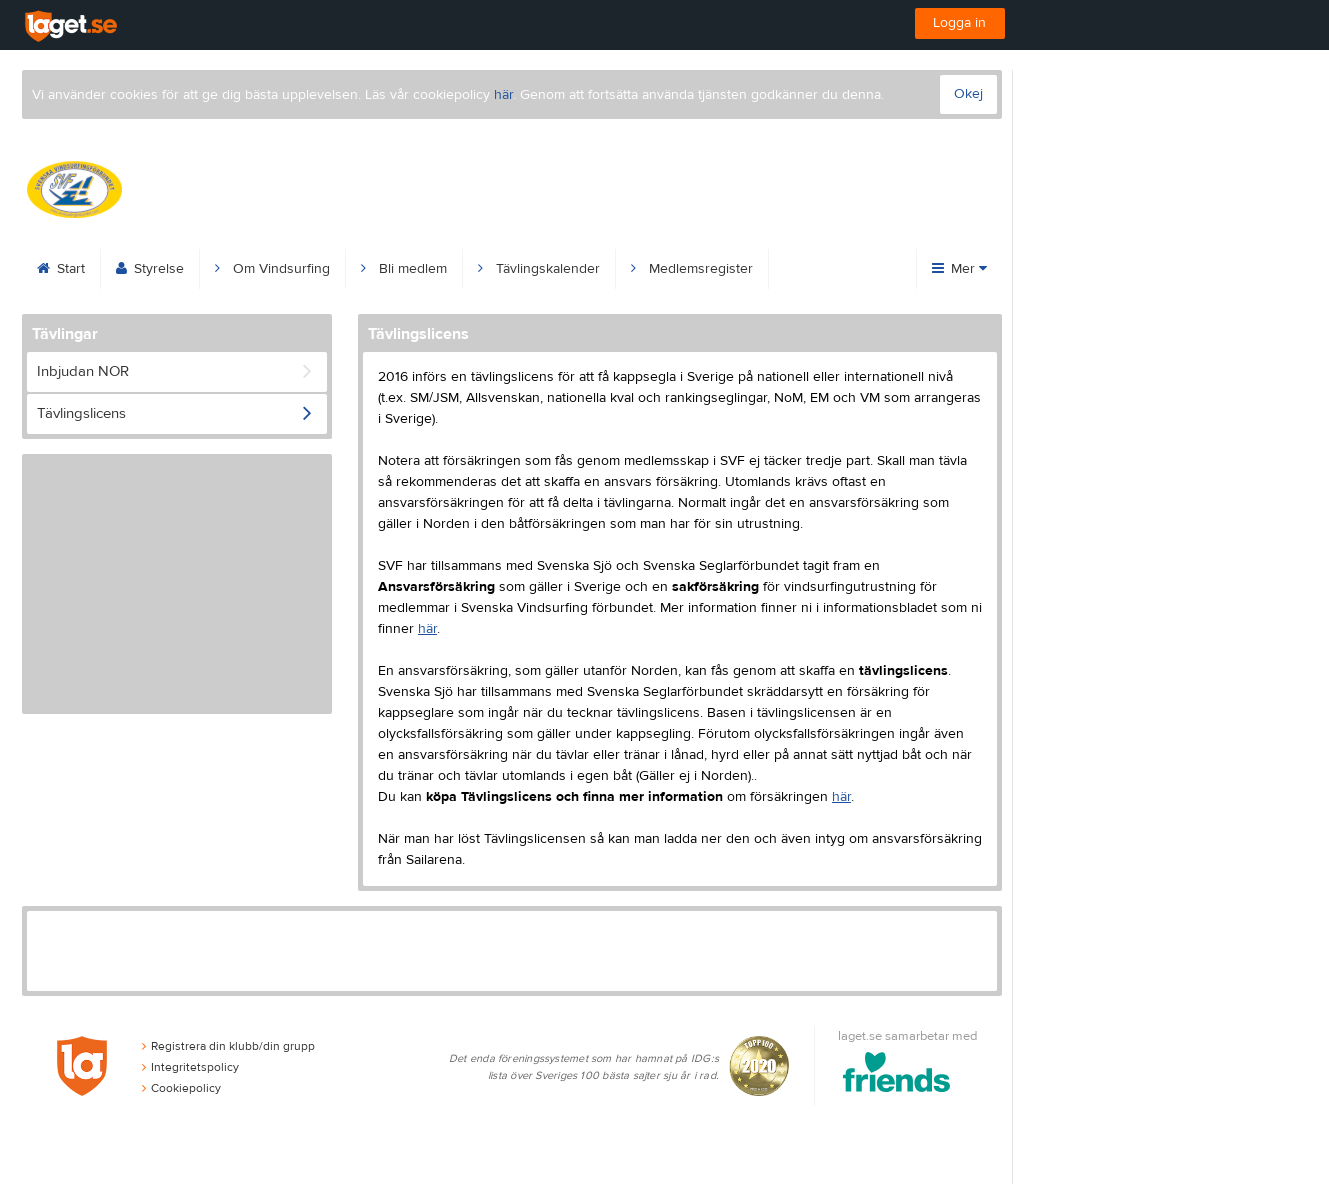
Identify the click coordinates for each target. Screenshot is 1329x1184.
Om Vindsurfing (272, 269)
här (503, 95)
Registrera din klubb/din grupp (228, 1046)
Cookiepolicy (181, 1088)
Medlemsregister (692, 269)
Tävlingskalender (539, 269)
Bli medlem (404, 269)
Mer (959, 269)
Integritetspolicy (190, 1067)
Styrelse (150, 269)
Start (61, 269)
